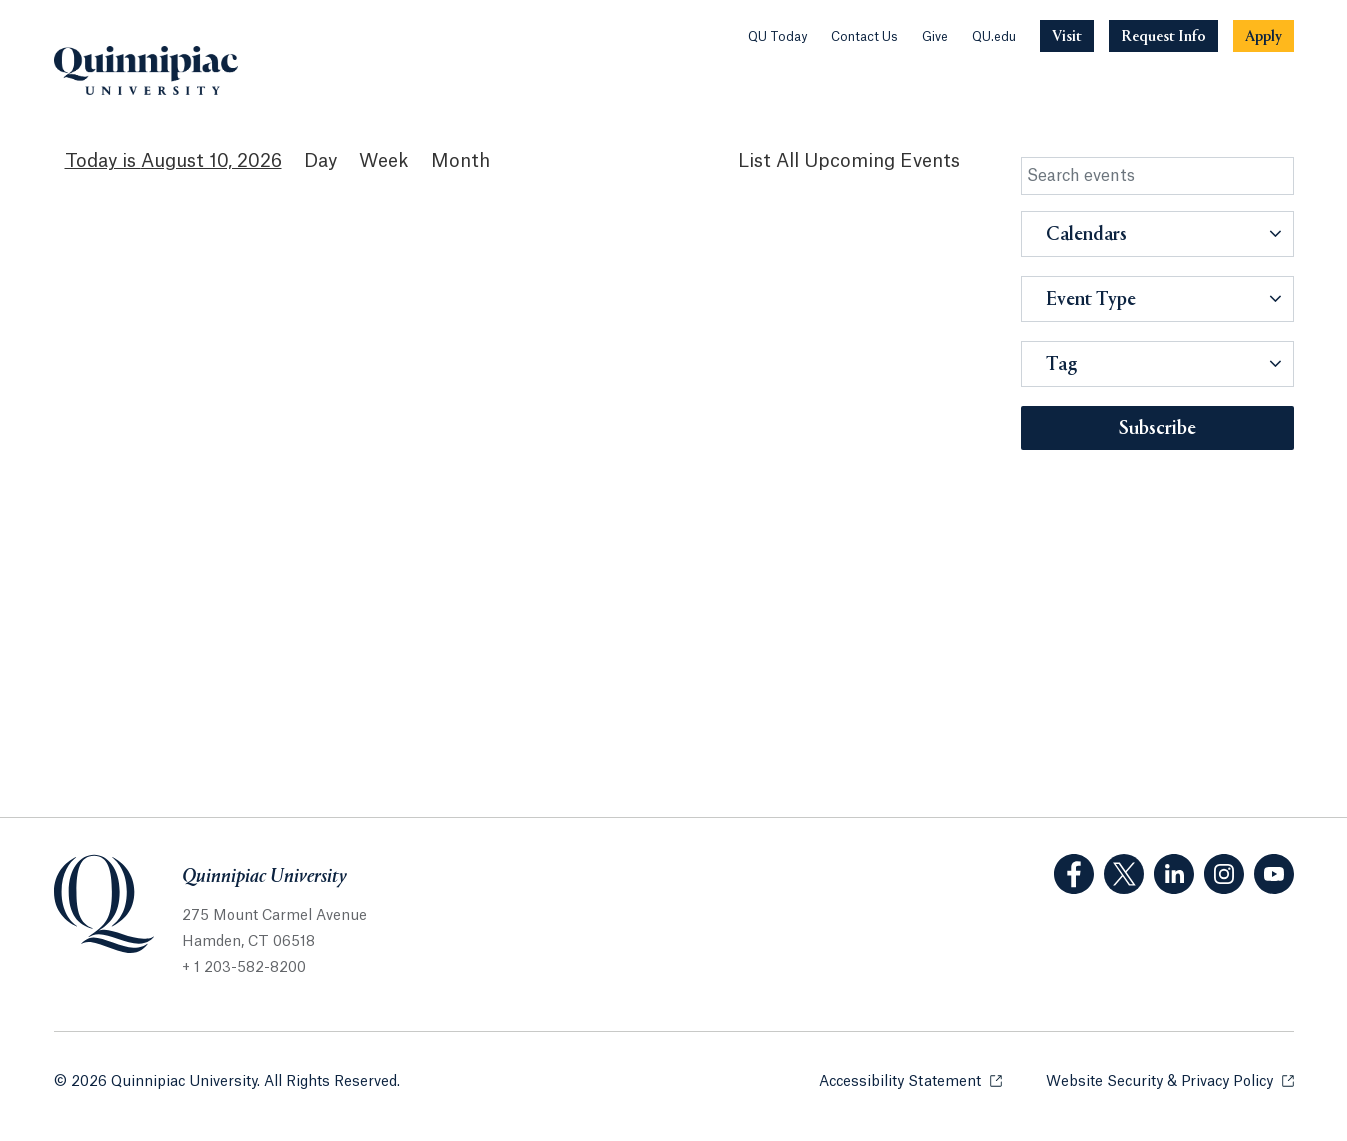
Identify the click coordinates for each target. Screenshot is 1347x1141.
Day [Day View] (320, 161)
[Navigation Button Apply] (1263, 36)
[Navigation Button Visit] (1067, 36)
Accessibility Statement (910, 1080)
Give (935, 37)
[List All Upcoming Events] (849, 161)
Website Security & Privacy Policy (1170, 1080)
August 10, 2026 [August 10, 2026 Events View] (211, 161)
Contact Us (864, 37)
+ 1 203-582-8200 (244, 968)
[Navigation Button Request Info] (1163, 36)
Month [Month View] (460, 161)
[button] (1157, 234)
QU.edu (994, 37)
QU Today (777, 37)
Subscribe (1157, 429)
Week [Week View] (384, 161)
